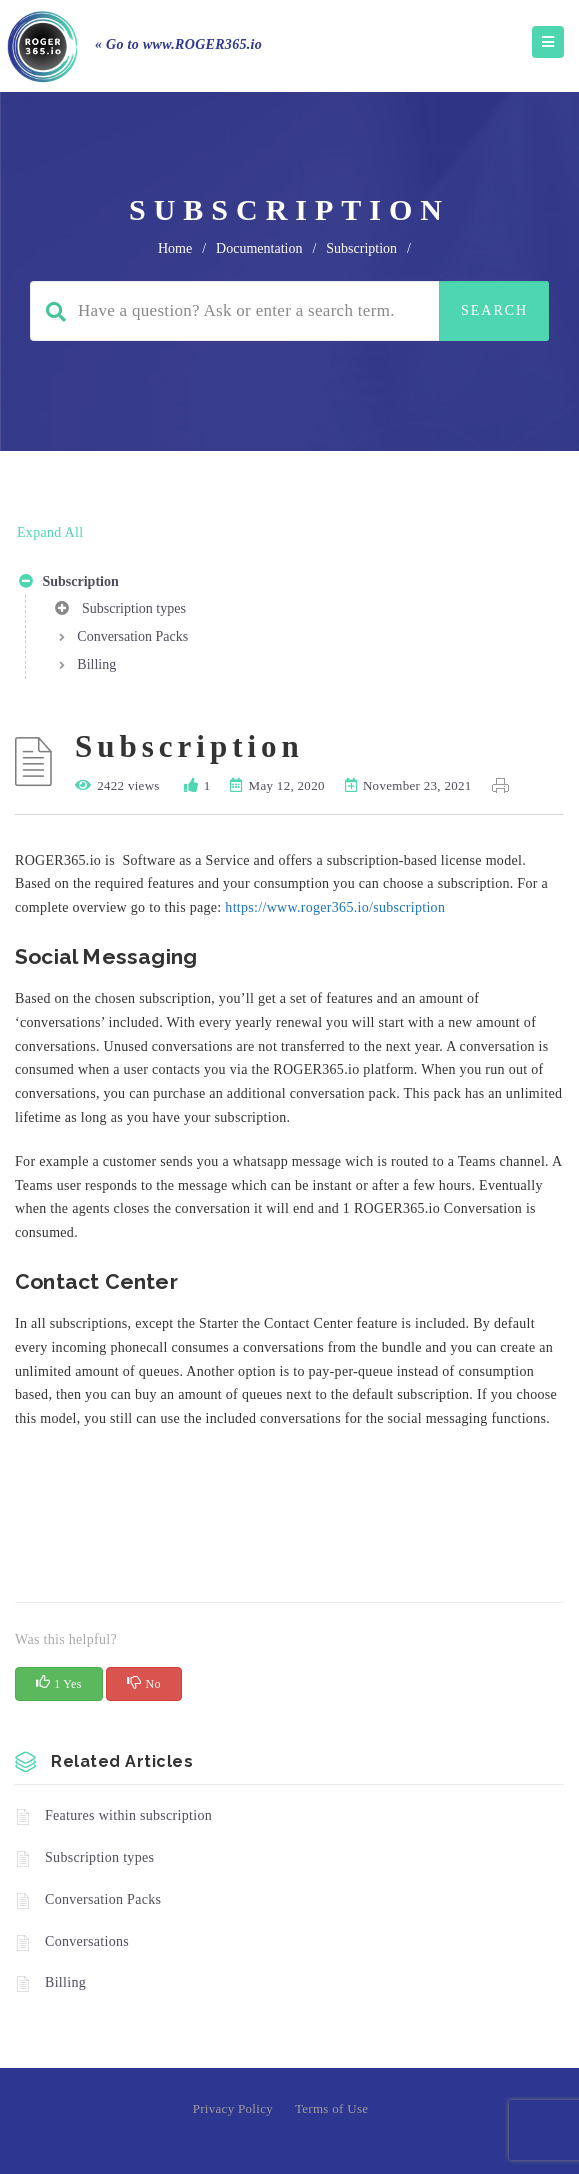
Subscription (69, 585)
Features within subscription (128, 1815)
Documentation (259, 248)
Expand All (50, 532)
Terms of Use (331, 2108)
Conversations (87, 1941)
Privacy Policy (233, 2108)
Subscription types (120, 612)
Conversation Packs (132, 636)
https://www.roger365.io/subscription (335, 907)
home (175, 248)
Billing (96, 664)
